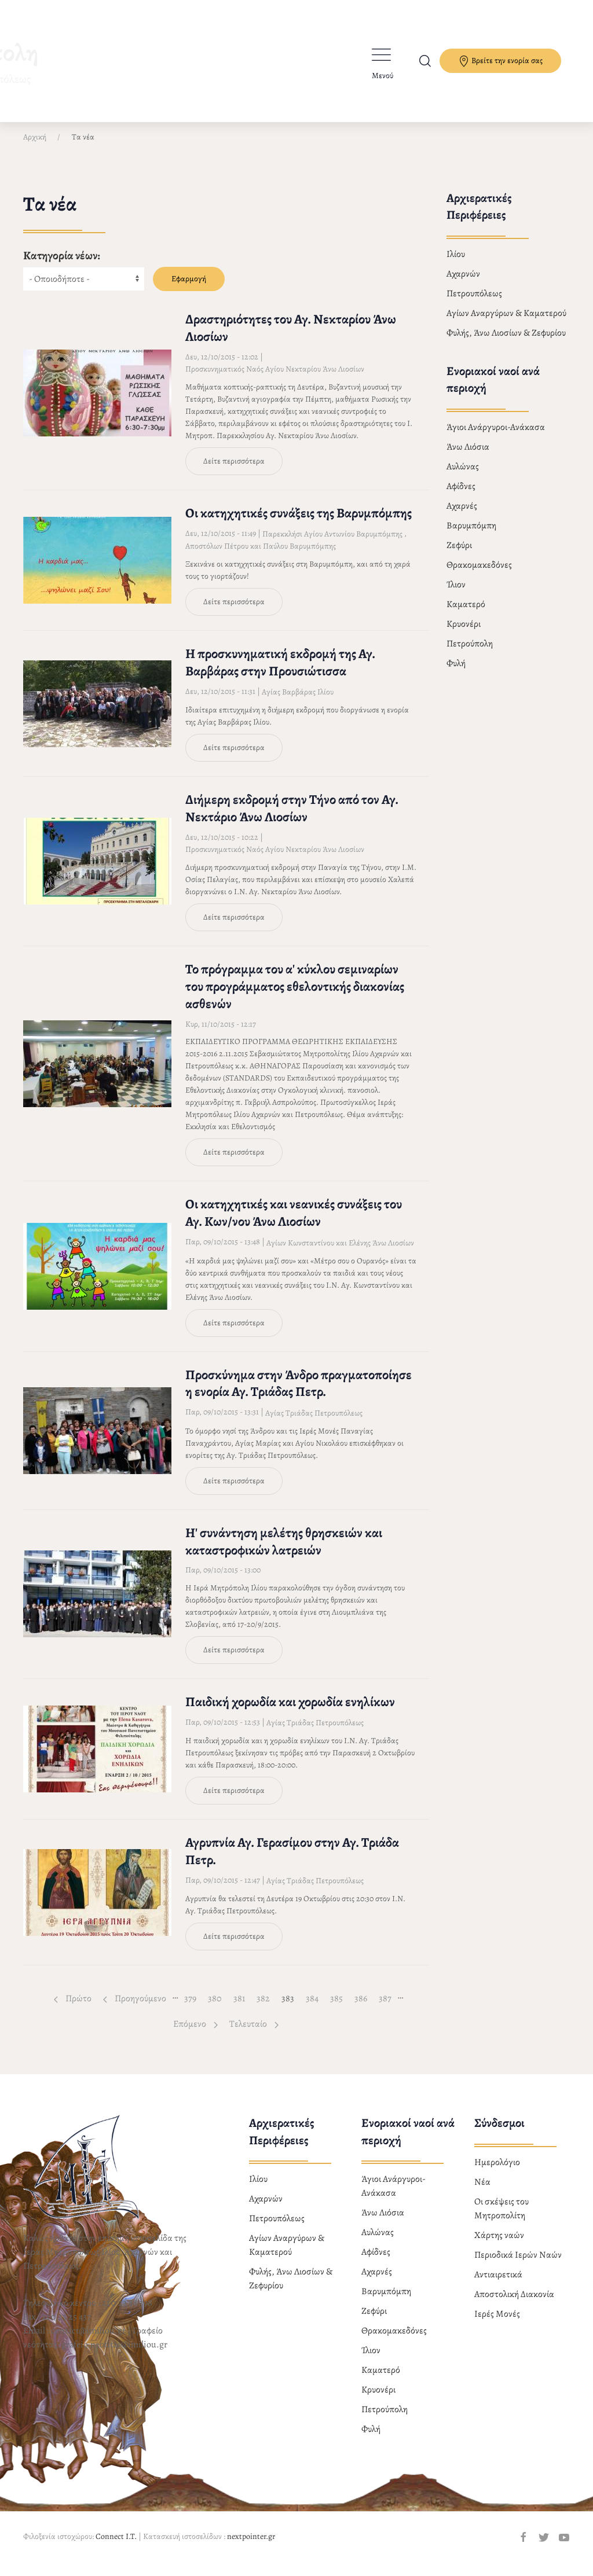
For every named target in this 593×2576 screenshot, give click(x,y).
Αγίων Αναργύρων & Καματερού (506, 323)
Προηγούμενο (134, 2008)
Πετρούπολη (469, 653)
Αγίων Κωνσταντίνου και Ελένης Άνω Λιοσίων (340, 1252)
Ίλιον (456, 594)
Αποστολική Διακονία (514, 2304)
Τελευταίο (254, 2033)
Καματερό (465, 614)
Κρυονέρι (463, 633)
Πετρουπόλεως (474, 303)
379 (193, 2008)
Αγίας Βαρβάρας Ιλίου (298, 701)
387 (388, 2008)
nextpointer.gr (251, 2546)
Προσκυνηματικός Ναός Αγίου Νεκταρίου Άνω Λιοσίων (274, 378)
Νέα (482, 2191)
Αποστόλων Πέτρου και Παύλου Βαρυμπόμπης (260, 555)
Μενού (382, 75)
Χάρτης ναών (499, 2245)
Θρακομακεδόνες (479, 574)
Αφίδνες (460, 496)
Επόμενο (195, 2033)
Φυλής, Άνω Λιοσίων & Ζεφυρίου (506, 342)
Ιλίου (455, 264)
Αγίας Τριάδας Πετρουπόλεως (314, 1422)
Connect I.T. (116, 2546)
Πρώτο (72, 2008)
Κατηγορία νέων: (61, 265)
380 (217, 2008)
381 (242, 2008)
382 (265, 2008)
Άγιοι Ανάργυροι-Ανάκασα (495, 437)
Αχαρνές (461, 515)
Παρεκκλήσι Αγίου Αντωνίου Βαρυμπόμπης (332, 543)
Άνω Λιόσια (467, 456)
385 (339, 2008)
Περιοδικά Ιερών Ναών (518, 2264)
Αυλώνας (462, 476)
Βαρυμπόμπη (471, 535)
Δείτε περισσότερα (234, 470)
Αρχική (34, 146)
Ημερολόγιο (497, 2172)
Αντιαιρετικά (498, 2284)
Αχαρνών (463, 283)
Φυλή (456, 673)
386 (363, 2008)
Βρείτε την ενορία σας (500, 61)
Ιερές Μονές (497, 2323)
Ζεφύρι (459, 555)
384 (315, 2008)
